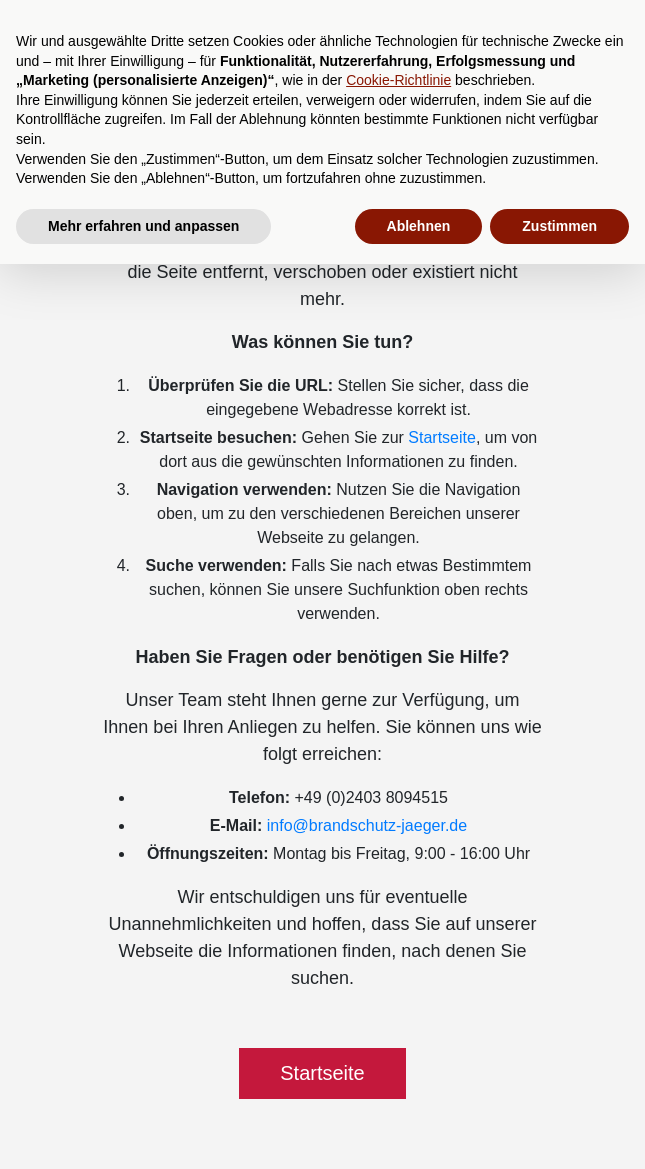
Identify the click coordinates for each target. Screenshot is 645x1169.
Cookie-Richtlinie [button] (398, 80)
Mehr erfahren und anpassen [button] (143, 226)
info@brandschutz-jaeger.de (367, 825)
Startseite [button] (322, 1073)
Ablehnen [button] (419, 226)
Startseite (442, 437)
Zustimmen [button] (559, 226)
